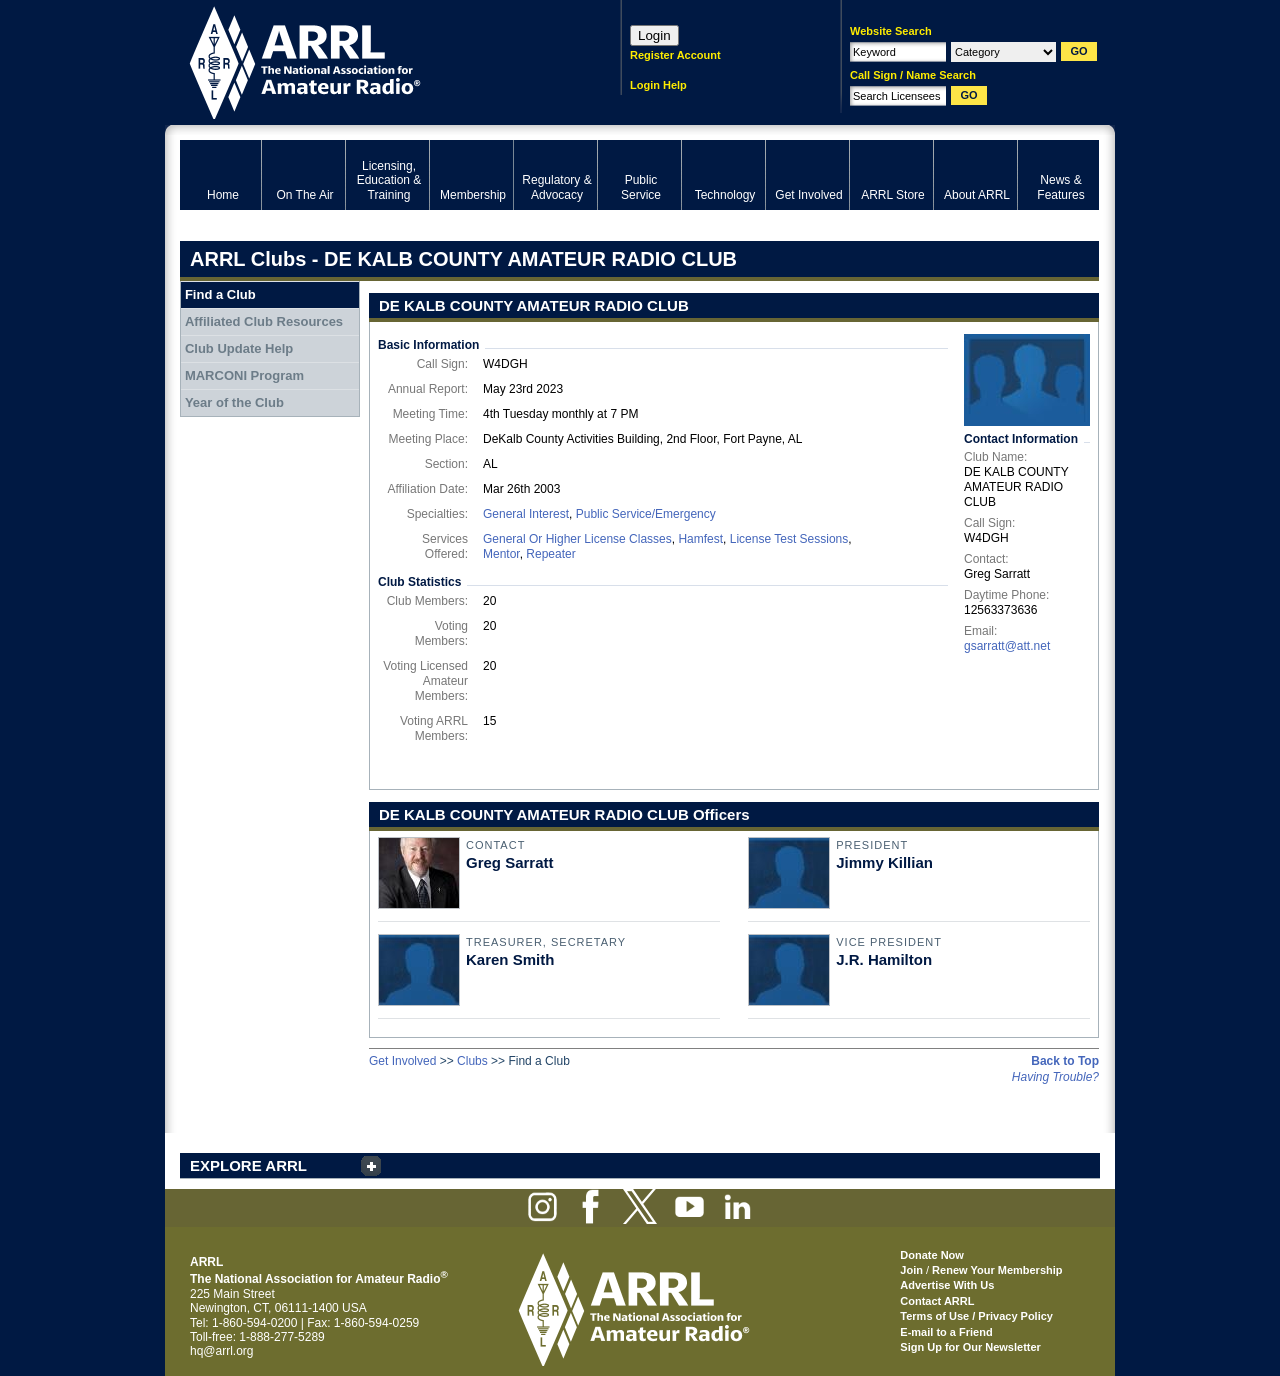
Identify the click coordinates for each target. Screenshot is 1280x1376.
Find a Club (220, 294)
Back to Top (1065, 1061)
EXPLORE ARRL (248, 1165)
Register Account (675, 55)
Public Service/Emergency (646, 514)
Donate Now (932, 1255)
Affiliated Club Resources (264, 321)
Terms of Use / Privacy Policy (976, 1316)
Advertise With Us (947, 1285)
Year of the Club (234, 402)
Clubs (472, 1061)
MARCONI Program (244, 375)
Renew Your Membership (997, 1270)
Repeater (550, 554)
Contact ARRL (937, 1301)
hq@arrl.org (222, 1351)
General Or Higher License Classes (577, 539)
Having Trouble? (1055, 1077)
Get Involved (402, 1061)
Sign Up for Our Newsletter (970, 1347)
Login (654, 35)
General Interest (526, 514)
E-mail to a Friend (946, 1332)
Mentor (501, 554)
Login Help (658, 85)
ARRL (374, 60)
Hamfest (700, 539)
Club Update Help (239, 348)
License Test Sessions (789, 539)
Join (911, 1270)
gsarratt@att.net (1007, 646)
